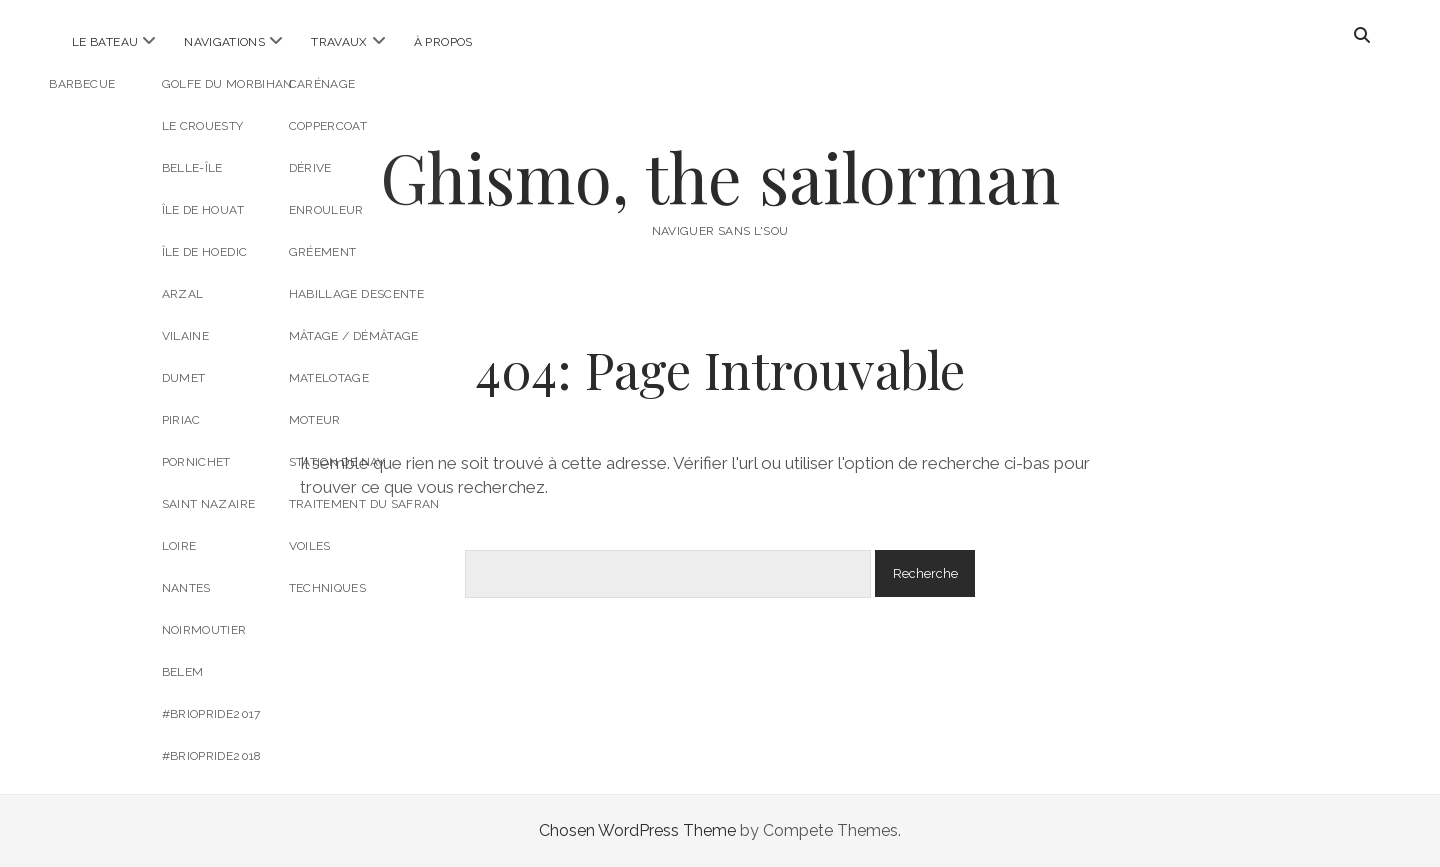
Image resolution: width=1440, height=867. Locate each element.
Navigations (224, 42)
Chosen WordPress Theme (637, 830)
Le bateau (105, 42)
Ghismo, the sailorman (720, 176)
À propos (443, 42)
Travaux (339, 42)
